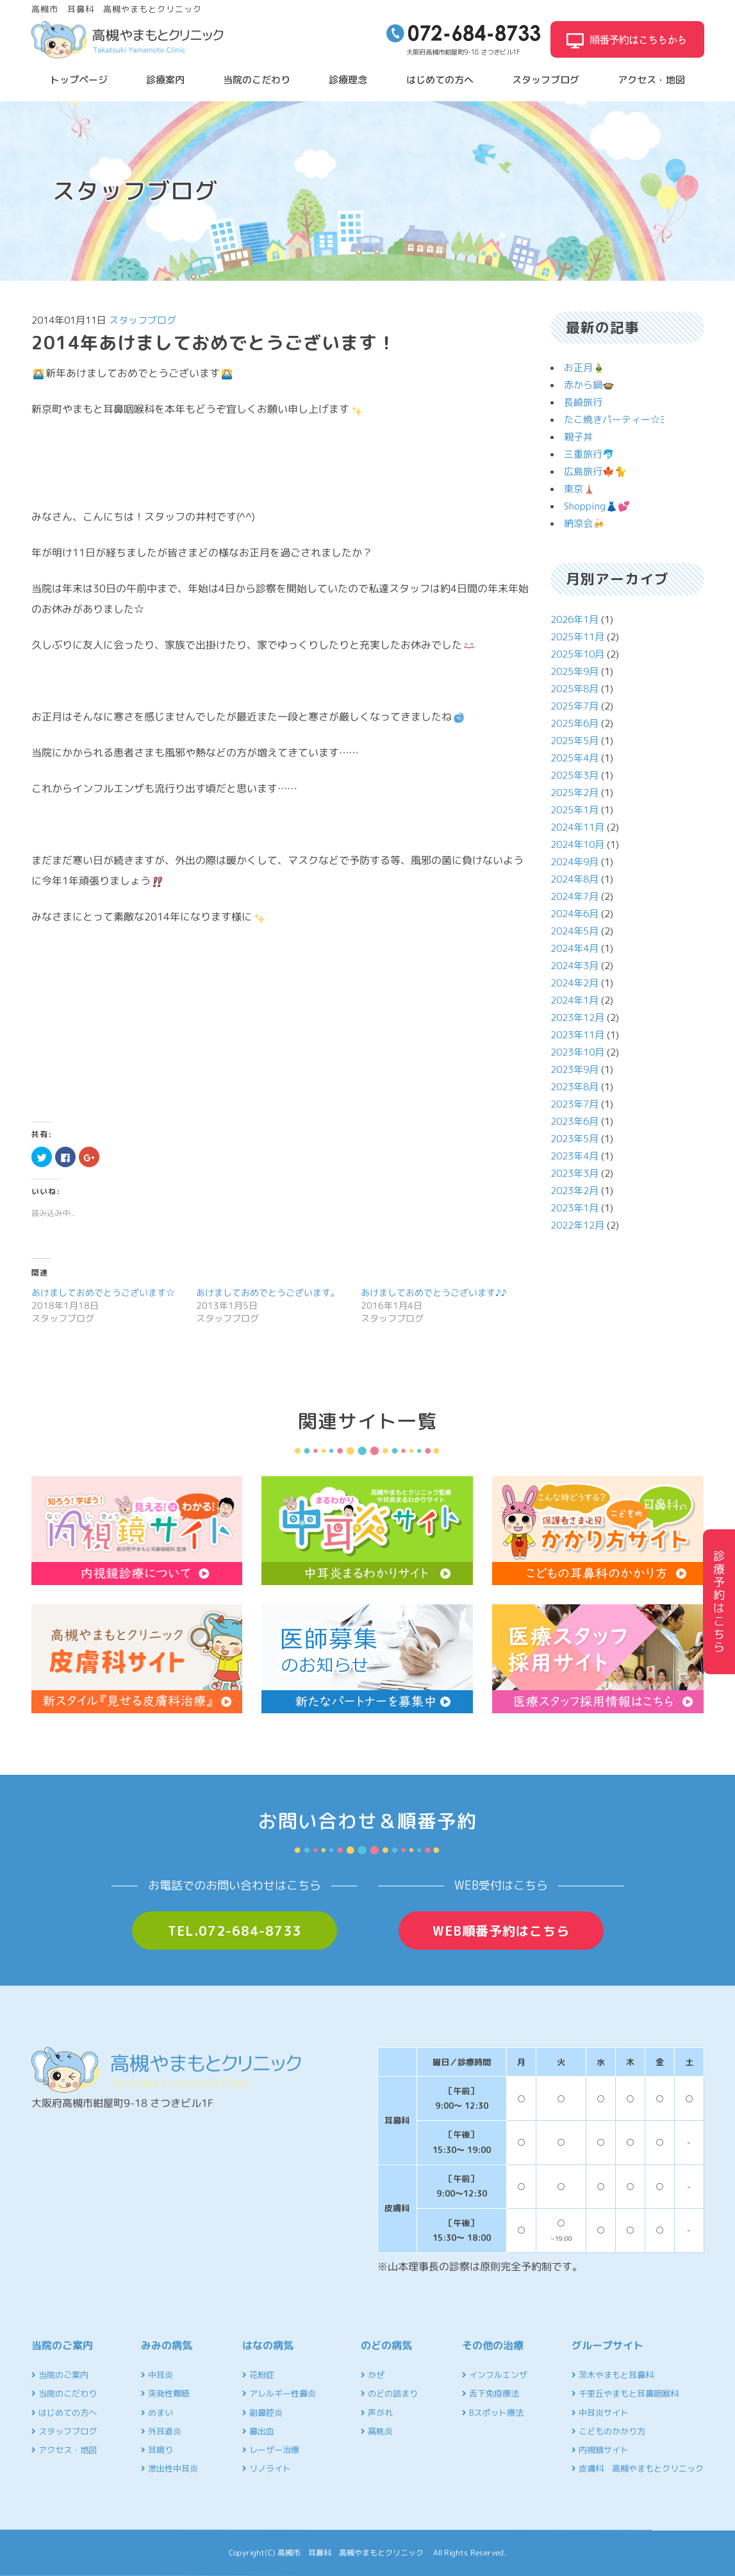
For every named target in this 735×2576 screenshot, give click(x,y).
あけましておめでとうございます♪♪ (434, 1292)
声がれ (377, 2412)
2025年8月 (574, 688)
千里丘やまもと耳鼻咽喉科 (625, 2393)
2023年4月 (574, 1156)
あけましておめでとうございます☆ (103, 1292)
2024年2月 (574, 983)
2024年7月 (574, 896)
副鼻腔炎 (262, 2412)
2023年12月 (577, 1017)
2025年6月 (574, 723)
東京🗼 (579, 488)
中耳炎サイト (600, 2412)
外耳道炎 (161, 2431)
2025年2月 (574, 792)
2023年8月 (574, 1086)
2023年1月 (574, 1208)
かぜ (372, 2375)
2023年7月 (574, 1104)
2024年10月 (577, 844)
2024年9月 (574, 861)
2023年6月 (574, 1121)
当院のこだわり (256, 80)
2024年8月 (574, 879)
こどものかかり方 (608, 2431)
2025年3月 (574, 775)
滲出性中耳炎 (169, 2468)
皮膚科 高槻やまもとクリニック (638, 2468)
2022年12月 (577, 1225)
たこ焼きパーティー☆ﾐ (614, 419)
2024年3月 (574, 965)
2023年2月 (574, 1190)
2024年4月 (574, 948)
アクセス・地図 (651, 80)
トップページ (79, 80)
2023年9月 (574, 1069)
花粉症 (258, 2375)
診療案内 (165, 80)
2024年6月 (574, 913)
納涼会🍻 (584, 523)
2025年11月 (577, 637)
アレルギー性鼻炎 (279, 2393)
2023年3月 (574, 1173)
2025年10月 (577, 654)
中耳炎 (157, 2375)
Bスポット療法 (493, 2412)
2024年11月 (577, 827)
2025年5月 (574, 740)
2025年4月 (574, 758)
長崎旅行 (583, 402)
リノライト (266, 2468)
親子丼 (578, 437)
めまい (157, 2412)
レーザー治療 (270, 2450)
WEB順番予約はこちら (501, 1931)
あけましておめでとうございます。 (268, 1292)
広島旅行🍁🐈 (595, 471)
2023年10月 (577, 1052)
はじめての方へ (440, 80)
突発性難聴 (165, 2393)
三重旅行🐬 (589, 454)
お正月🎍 (584, 367)
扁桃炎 (377, 2431)
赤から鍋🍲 (589, 385)
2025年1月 (574, 810)
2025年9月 (574, 671)
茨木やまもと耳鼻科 (613, 2375)
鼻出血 (258, 2431)
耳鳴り (157, 2450)
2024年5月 (574, 931)
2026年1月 (574, 619)
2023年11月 (577, 1035)
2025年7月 (574, 706)
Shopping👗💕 (597, 506)
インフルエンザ (494, 2375)
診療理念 (348, 80)
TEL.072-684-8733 (234, 1931)
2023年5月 (574, 1138)
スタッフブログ (545, 80)
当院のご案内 (59, 2375)
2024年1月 (574, 1000)
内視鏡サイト (600, 2450)
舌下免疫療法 (490, 2393)
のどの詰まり (389, 2393)
